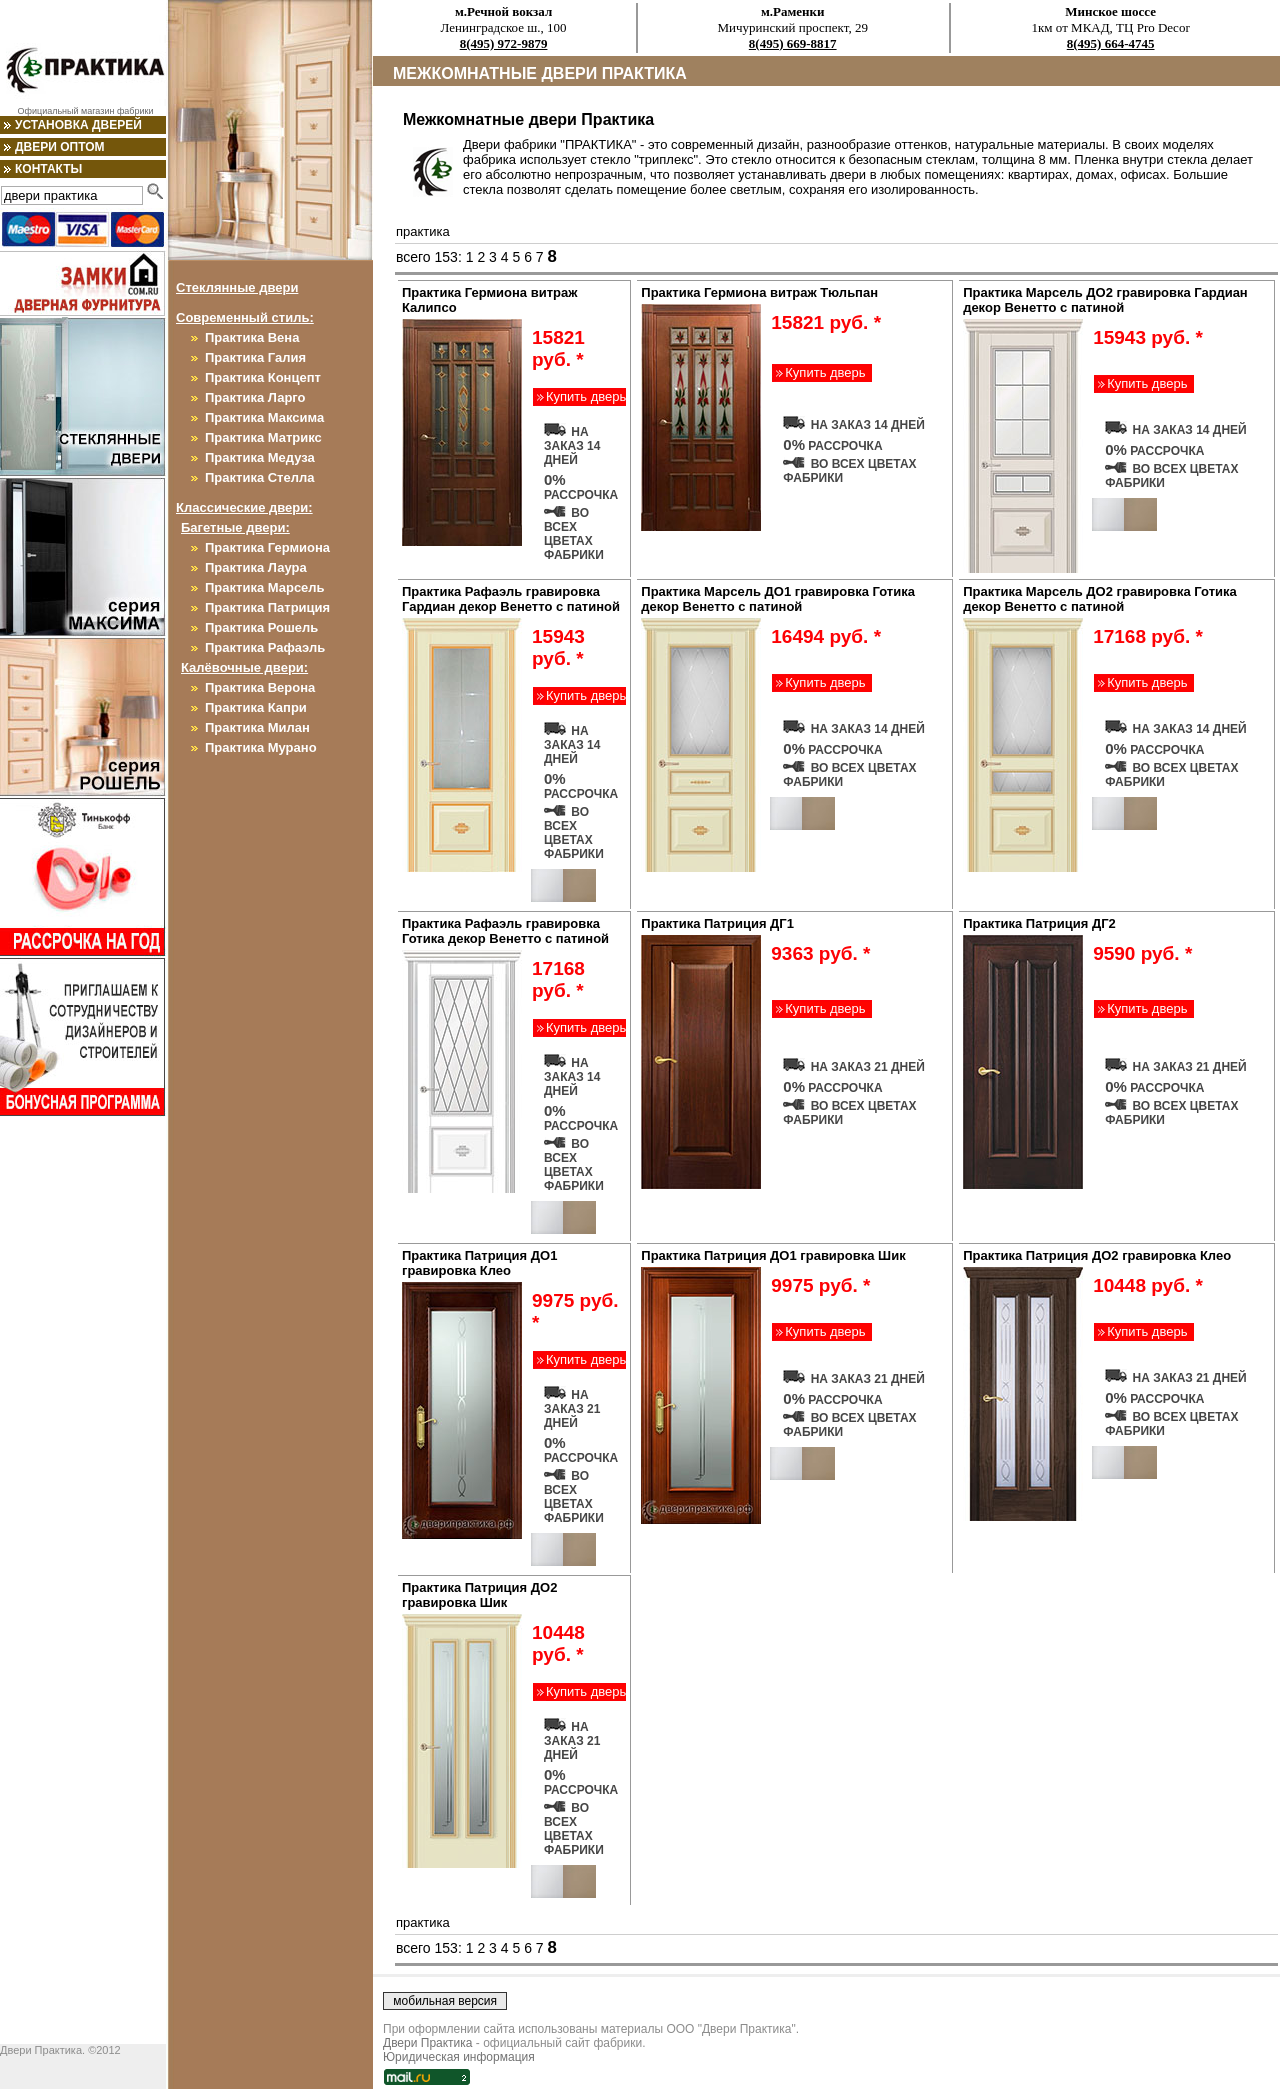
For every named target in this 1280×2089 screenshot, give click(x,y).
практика (423, 231)
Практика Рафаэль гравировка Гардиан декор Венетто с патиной (511, 599)
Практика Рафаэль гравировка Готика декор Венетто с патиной (505, 931)
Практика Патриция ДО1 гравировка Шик (773, 1255)
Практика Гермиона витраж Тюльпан (759, 292)
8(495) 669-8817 (793, 43)
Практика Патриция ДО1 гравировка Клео (479, 1263)
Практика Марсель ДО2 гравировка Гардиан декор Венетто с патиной (1105, 300)
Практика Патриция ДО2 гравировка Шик (479, 1595)
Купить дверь (586, 396)
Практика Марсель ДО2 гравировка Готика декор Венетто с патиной (1100, 599)
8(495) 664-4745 (1111, 43)
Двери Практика (428, 2043)
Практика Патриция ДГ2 (1039, 923)
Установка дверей (78, 125)
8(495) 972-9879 (504, 43)
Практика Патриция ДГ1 (717, 923)
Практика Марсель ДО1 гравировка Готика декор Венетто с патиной (778, 599)
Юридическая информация (459, 2057)
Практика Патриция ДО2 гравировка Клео (1097, 1255)
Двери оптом (60, 147)
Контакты (48, 169)
